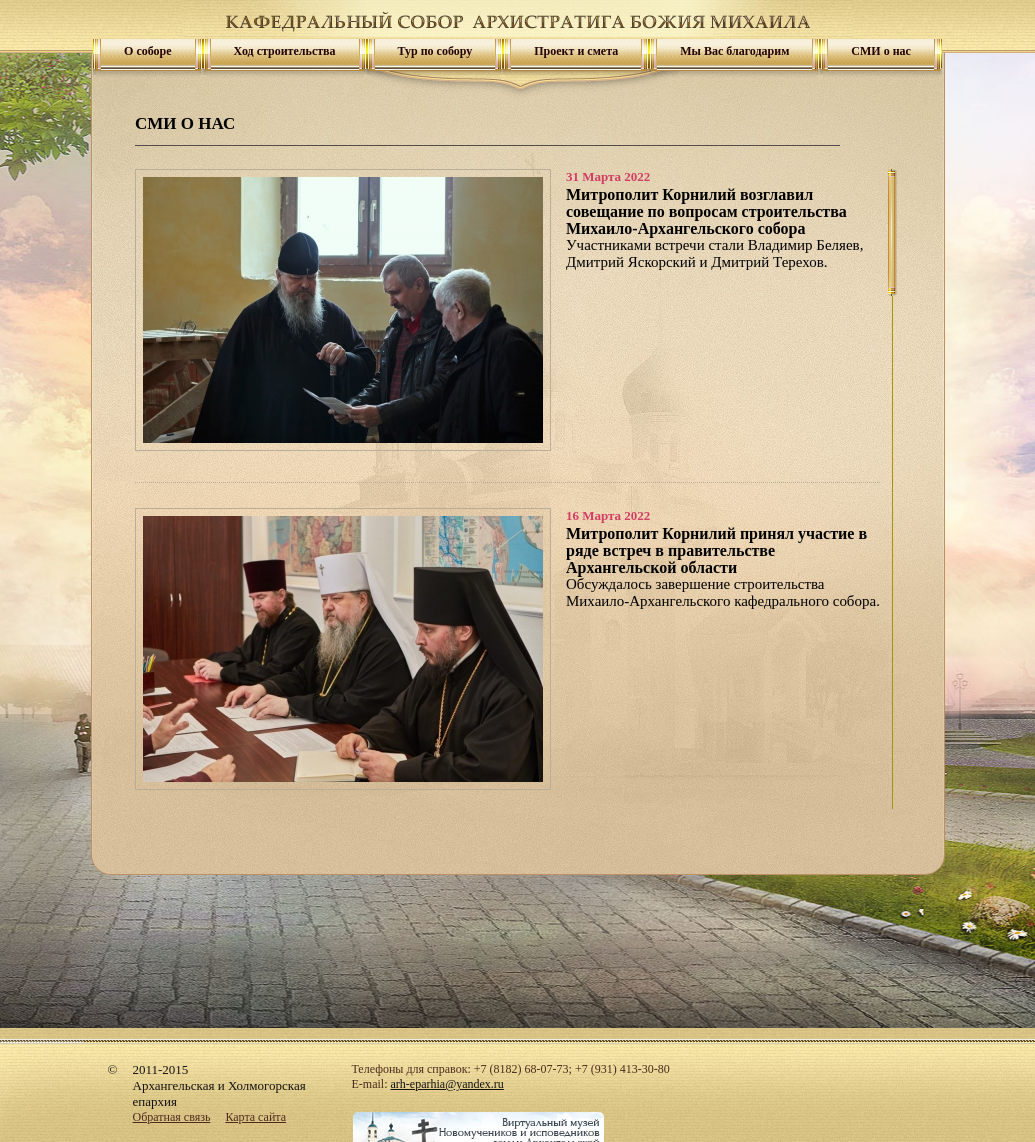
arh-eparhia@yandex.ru (447, 1084)
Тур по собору (435, 51)
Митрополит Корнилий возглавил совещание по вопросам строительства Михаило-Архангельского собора (706, 211)
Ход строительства (285, 51)
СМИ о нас (881, 51)
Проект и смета (576, 51)
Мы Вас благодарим (734, 51)
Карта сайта (255, 1117)
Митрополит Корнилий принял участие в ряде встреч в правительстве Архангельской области (716, 550)
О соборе (148, 51)
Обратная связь (172, 1117)
